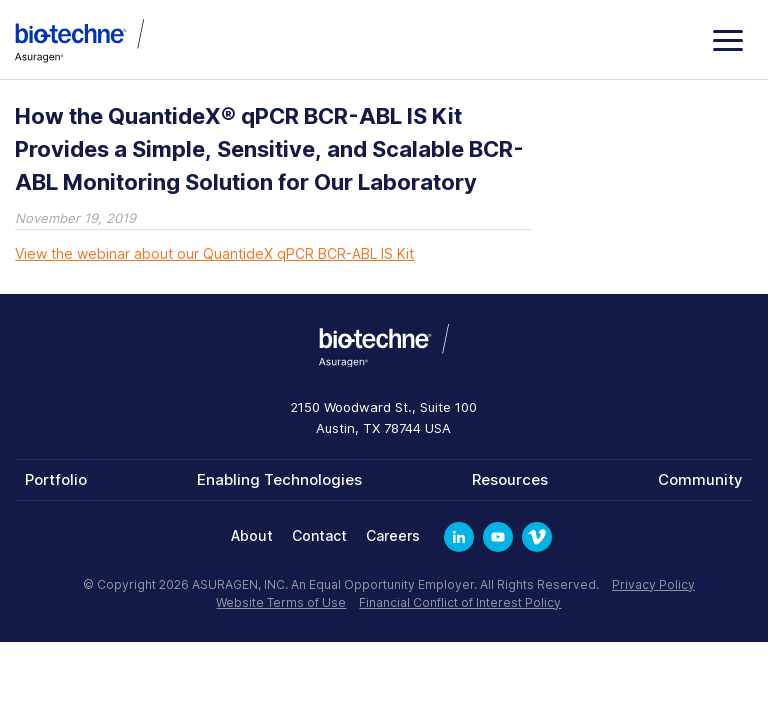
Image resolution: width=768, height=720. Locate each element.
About (252, 535)
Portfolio (56, 479)
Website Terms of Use (281, 602)
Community (700, 479)
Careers (393, 535)
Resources (510, 479)
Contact (319, 535)
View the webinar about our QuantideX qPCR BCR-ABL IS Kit (214, 253)
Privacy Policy (653, 584)
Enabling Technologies (279, 479)
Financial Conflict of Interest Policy (460, 602)
